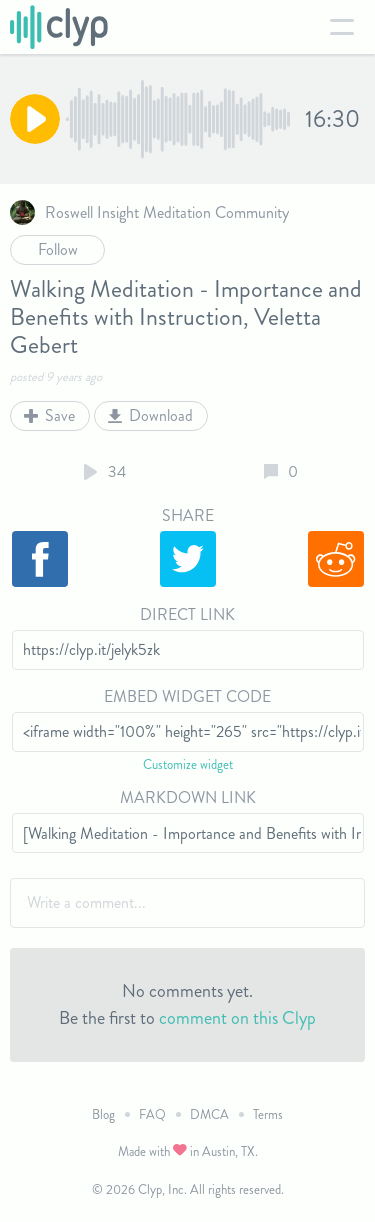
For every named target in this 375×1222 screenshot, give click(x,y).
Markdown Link (188, 797)
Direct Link (187, 614)
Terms (268, 1114)
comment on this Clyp (237, 1018)
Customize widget (188, 764)
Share (188, 515)
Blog (103, 1114)
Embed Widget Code (187, 696)
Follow (58, 249)
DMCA (209, 1114)
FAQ (152, 1114)
